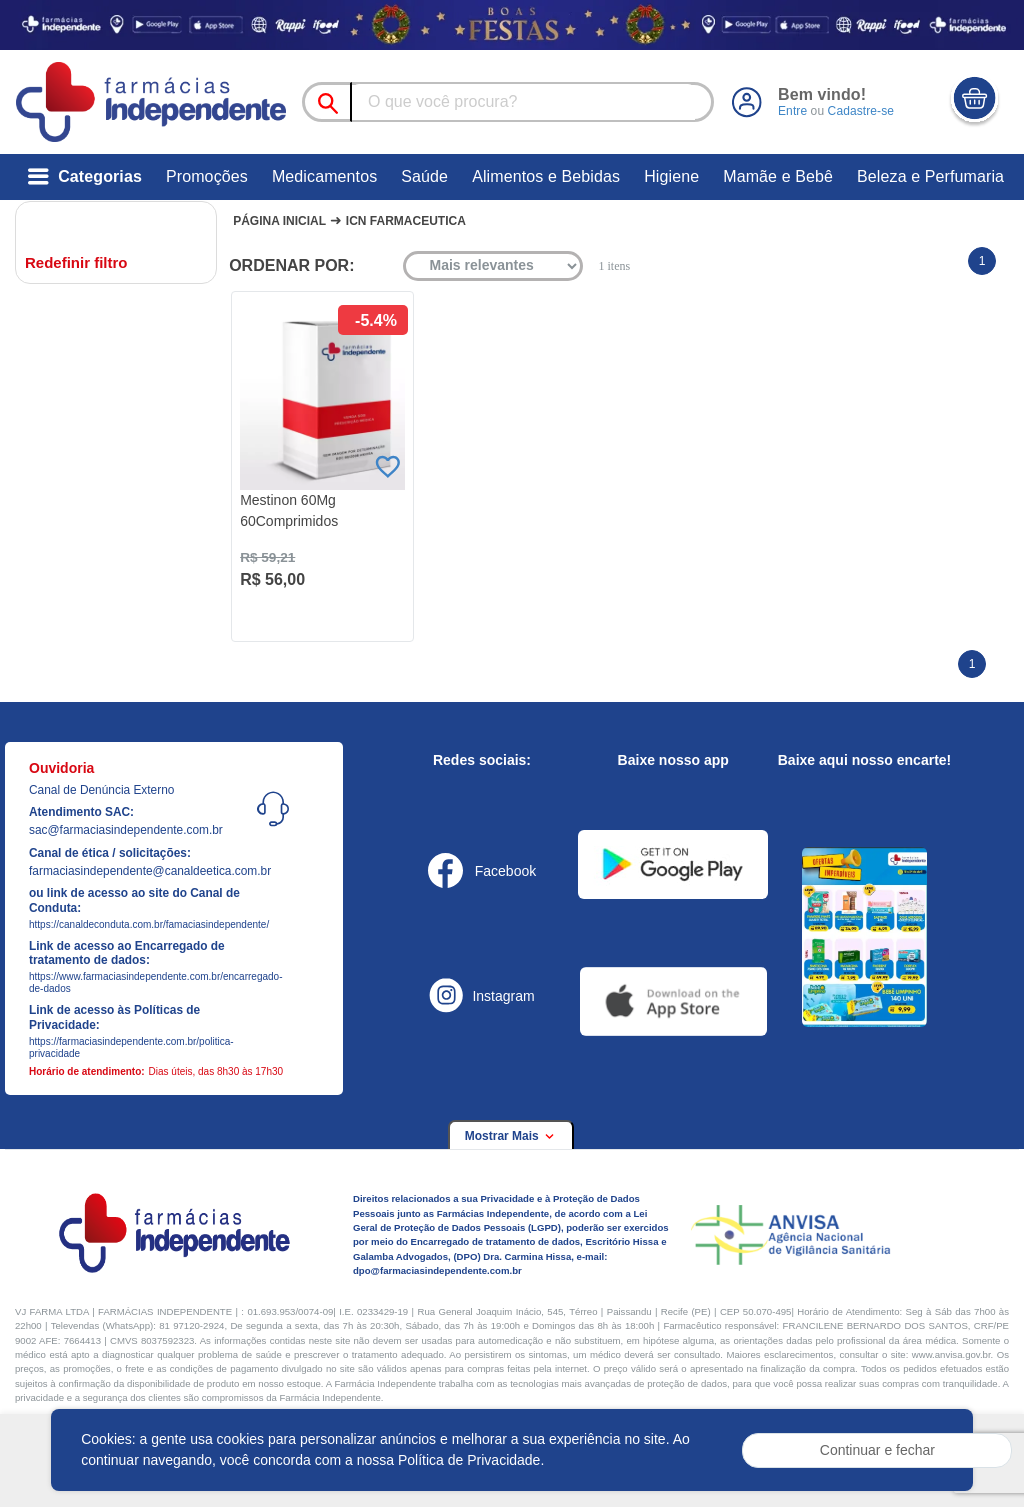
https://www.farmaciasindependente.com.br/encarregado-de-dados (148, 982)
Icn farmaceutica (406, 221)
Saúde (424, 176)
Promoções (207, 176)
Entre (792, 111)
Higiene (671, 176)
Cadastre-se (861, 111)
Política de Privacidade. (471, 1460)
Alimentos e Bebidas (546, 176)
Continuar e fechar (877, 1450)
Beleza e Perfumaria (930, 176)
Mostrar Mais (511, 1136)
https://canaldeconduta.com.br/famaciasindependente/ (148, 924)
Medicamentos (324, 176)
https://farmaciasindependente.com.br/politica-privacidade (131, 1047)
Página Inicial (279, 221)
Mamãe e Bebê (778, 176)
